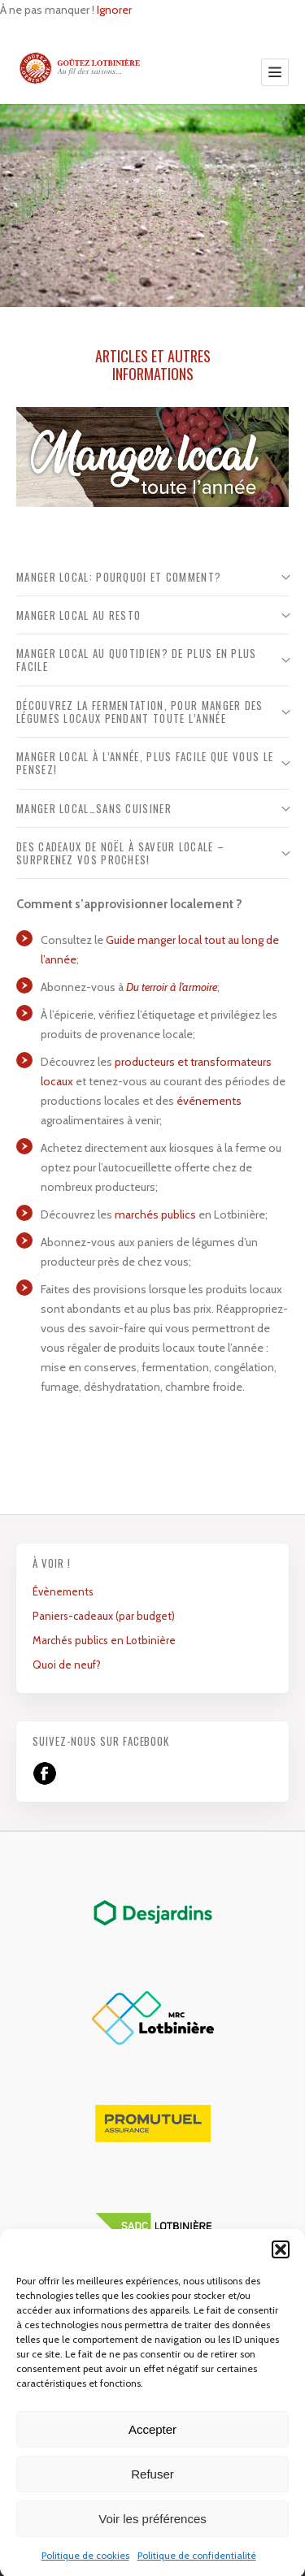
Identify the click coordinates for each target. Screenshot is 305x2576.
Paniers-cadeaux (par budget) (104, 1615)
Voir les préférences (152, 2538)
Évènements (63, 1591)
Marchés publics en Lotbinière (104, 1640)
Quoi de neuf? (67, 1664)
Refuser (152, 2493)
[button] (280, 2269)
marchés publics (155, 1214)
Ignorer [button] (114, 9)
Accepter (152, 2449)
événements (209, 1100)
